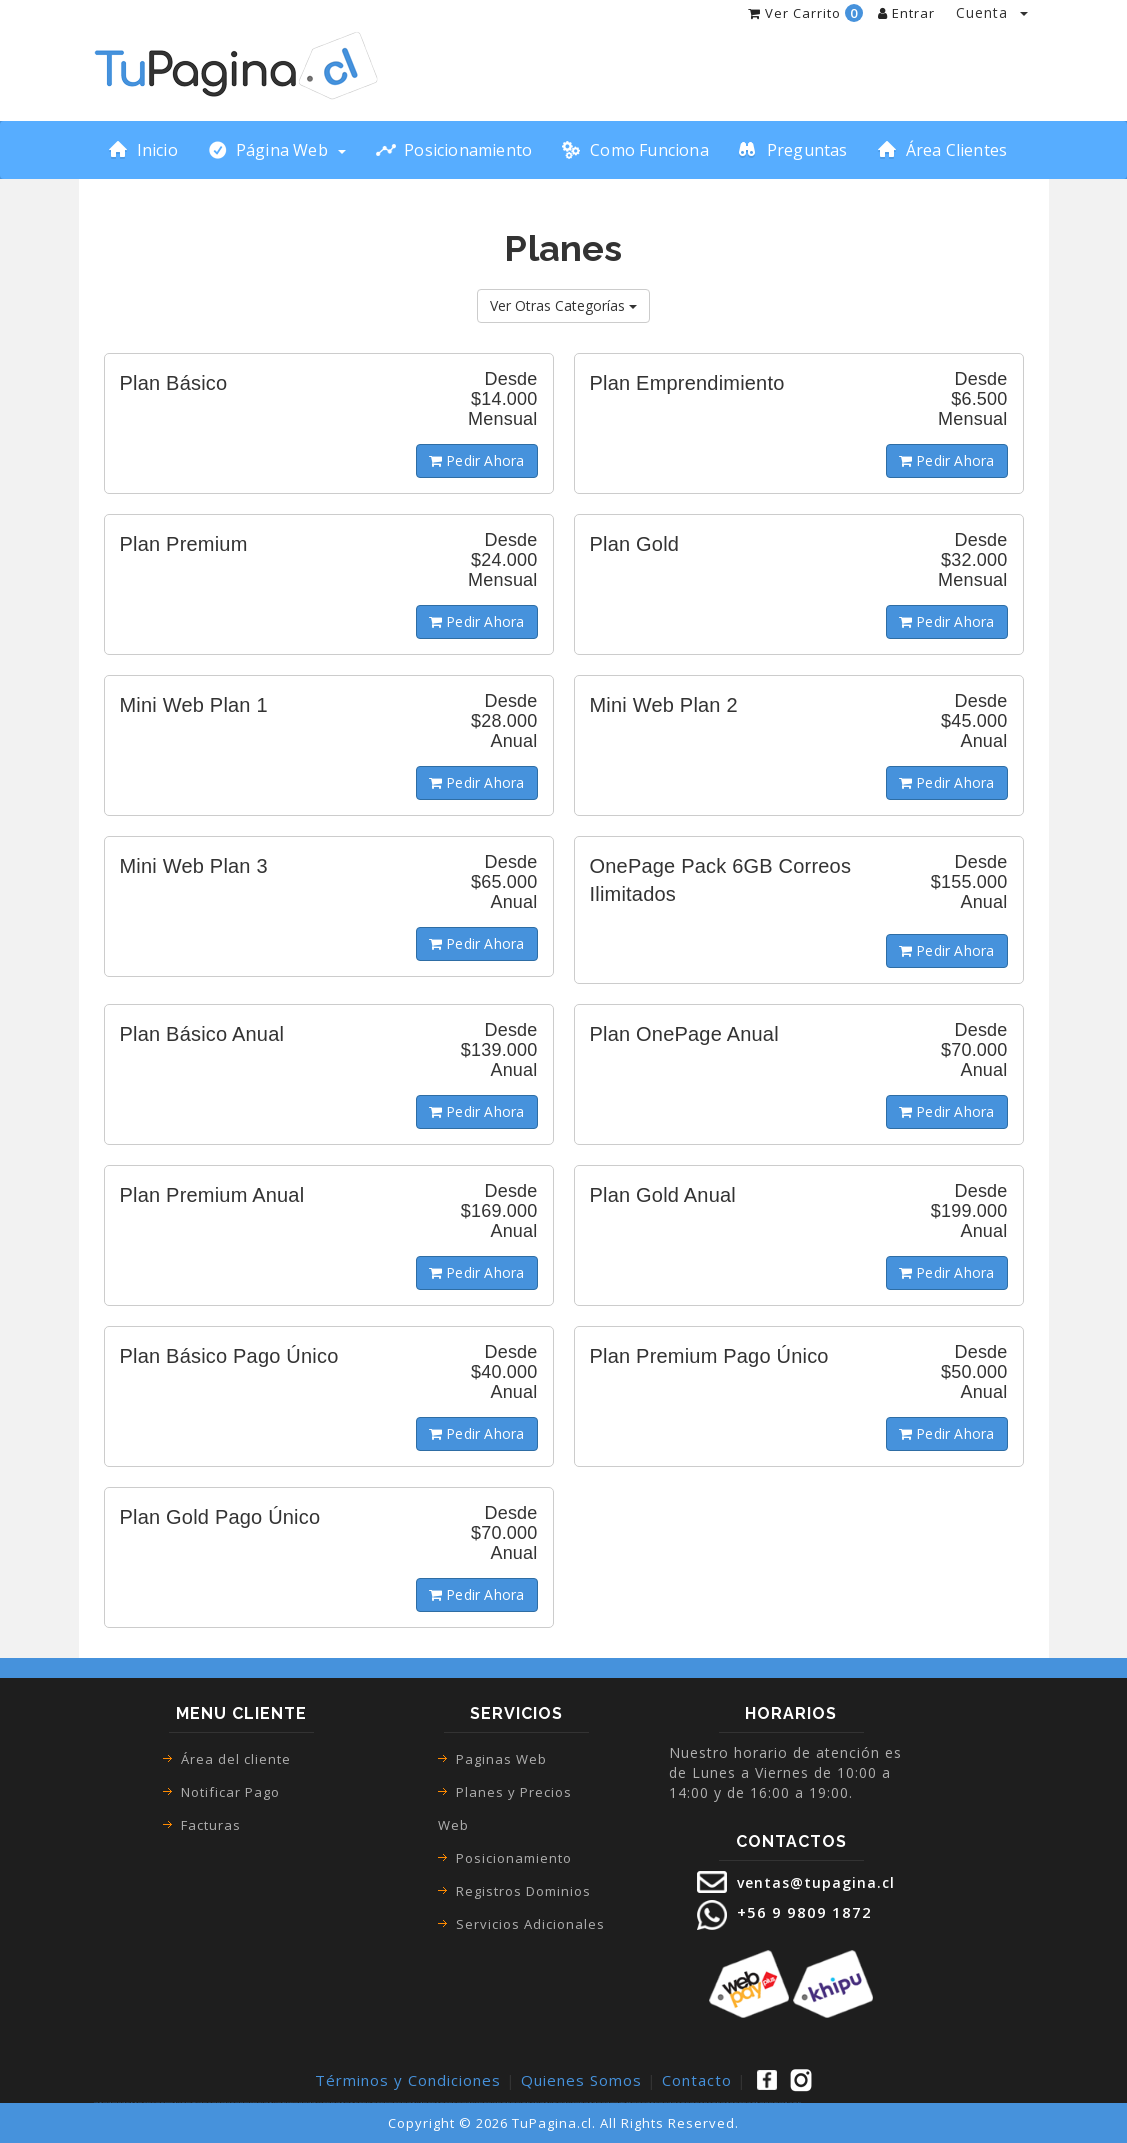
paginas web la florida (472, 2102)
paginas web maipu (327, 2102)
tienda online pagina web (157, 2102)
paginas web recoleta (365, 2102)
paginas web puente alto (346, 2102)
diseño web (616, 2102)
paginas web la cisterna (416, 2102)
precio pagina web (681, 2102)
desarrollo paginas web (791, 2102)
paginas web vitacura (433, 2102)
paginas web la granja (549, 2102)
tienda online (141, 2102)
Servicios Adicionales (530, 1924)
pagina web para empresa (643, 2102)
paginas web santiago (382, 2102)
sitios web (630, 2102)
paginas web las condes (273, 2102)
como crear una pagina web (234, 2102)
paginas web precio (729, 2102)
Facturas (211, 1825)
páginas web (109, 2102)
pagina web (119, 2102)
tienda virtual (129, 2102)
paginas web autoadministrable (748, 2102)
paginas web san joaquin (452, 2102)
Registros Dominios (523, 1891)
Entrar (906, 13)
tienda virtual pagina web (178, 2102)
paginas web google (255, 2102)
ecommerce (194, 2102)
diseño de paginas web (603, 2102)
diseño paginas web (586, 2102)
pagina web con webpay (771, 2102)
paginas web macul (312, 2102)
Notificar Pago (230, 1792)
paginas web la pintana (568, 2102)
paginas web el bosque (490, 2102)
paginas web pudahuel (510, 2102)
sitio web (624, 2102)
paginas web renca (398, 2102)
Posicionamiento (514, 1858)
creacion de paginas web (663, 2102)
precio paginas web (713, 2102)
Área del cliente (236, 1759)
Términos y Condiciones (408, 2080)
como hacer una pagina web (211, 2102)
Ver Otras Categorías (563, 305)
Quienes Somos (581, 2080)
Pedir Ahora (477, 460)
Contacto (697, 2080)
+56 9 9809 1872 (802, 1912)
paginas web (99, 2102)
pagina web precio (697, 2102)
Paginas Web (501, 1759)
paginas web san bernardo (293, 2102)
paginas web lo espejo (529, 2102)
